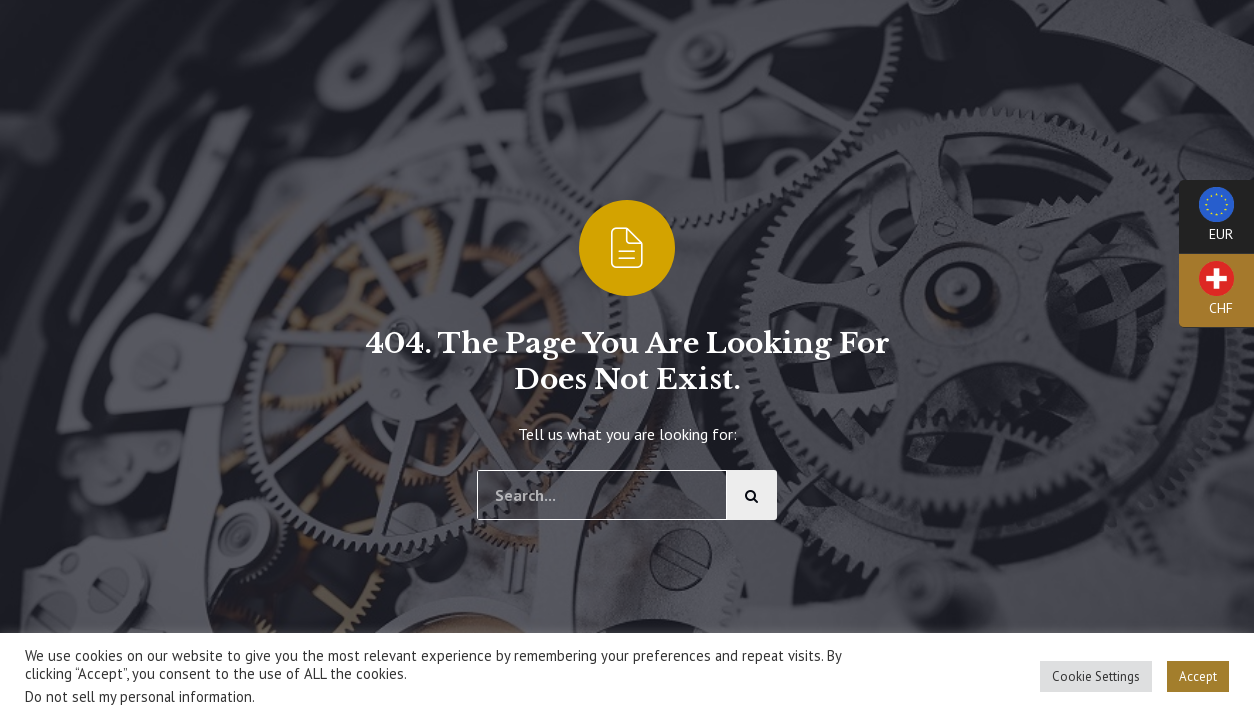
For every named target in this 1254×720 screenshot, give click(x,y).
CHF (1206, 294)
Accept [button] (1198, 676)
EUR (1206, 220)
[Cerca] (752, 495)
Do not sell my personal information (138, 696)
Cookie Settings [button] (1096, 676)
